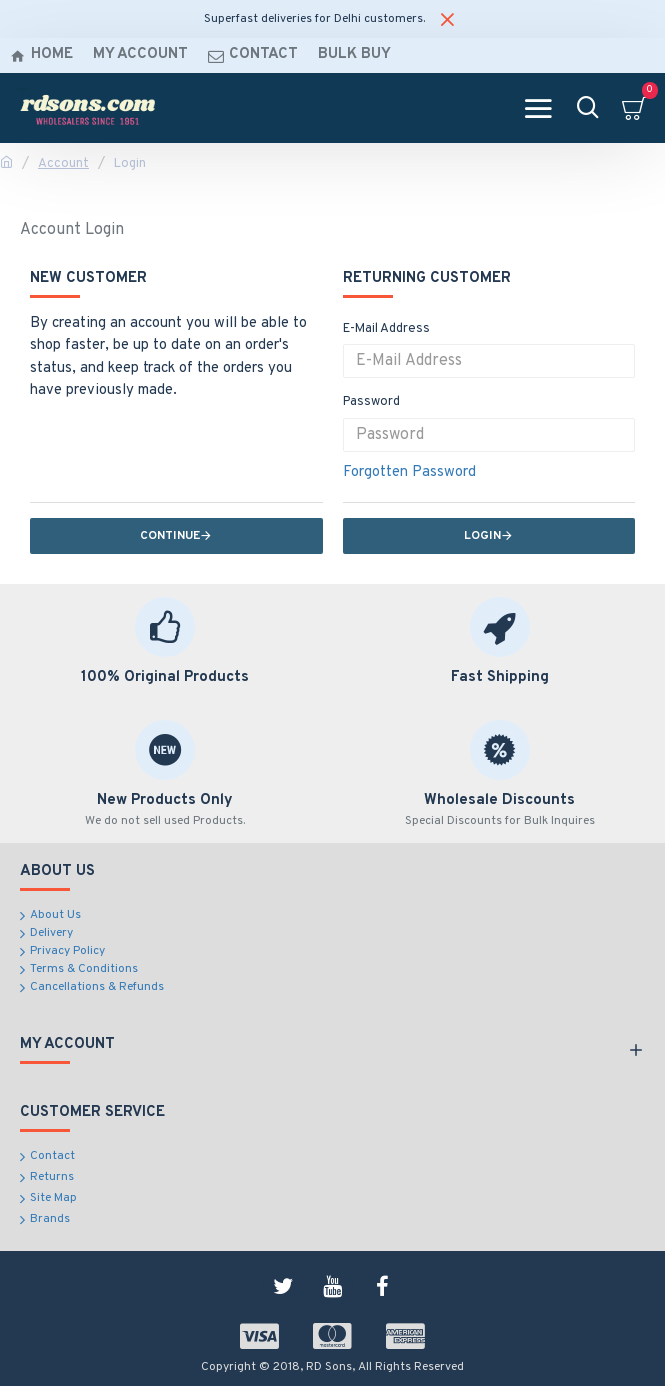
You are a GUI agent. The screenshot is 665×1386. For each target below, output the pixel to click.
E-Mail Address (386, 329)
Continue (170, 536)
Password (371, 402)
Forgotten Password (409, 472)
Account (63, 164)
